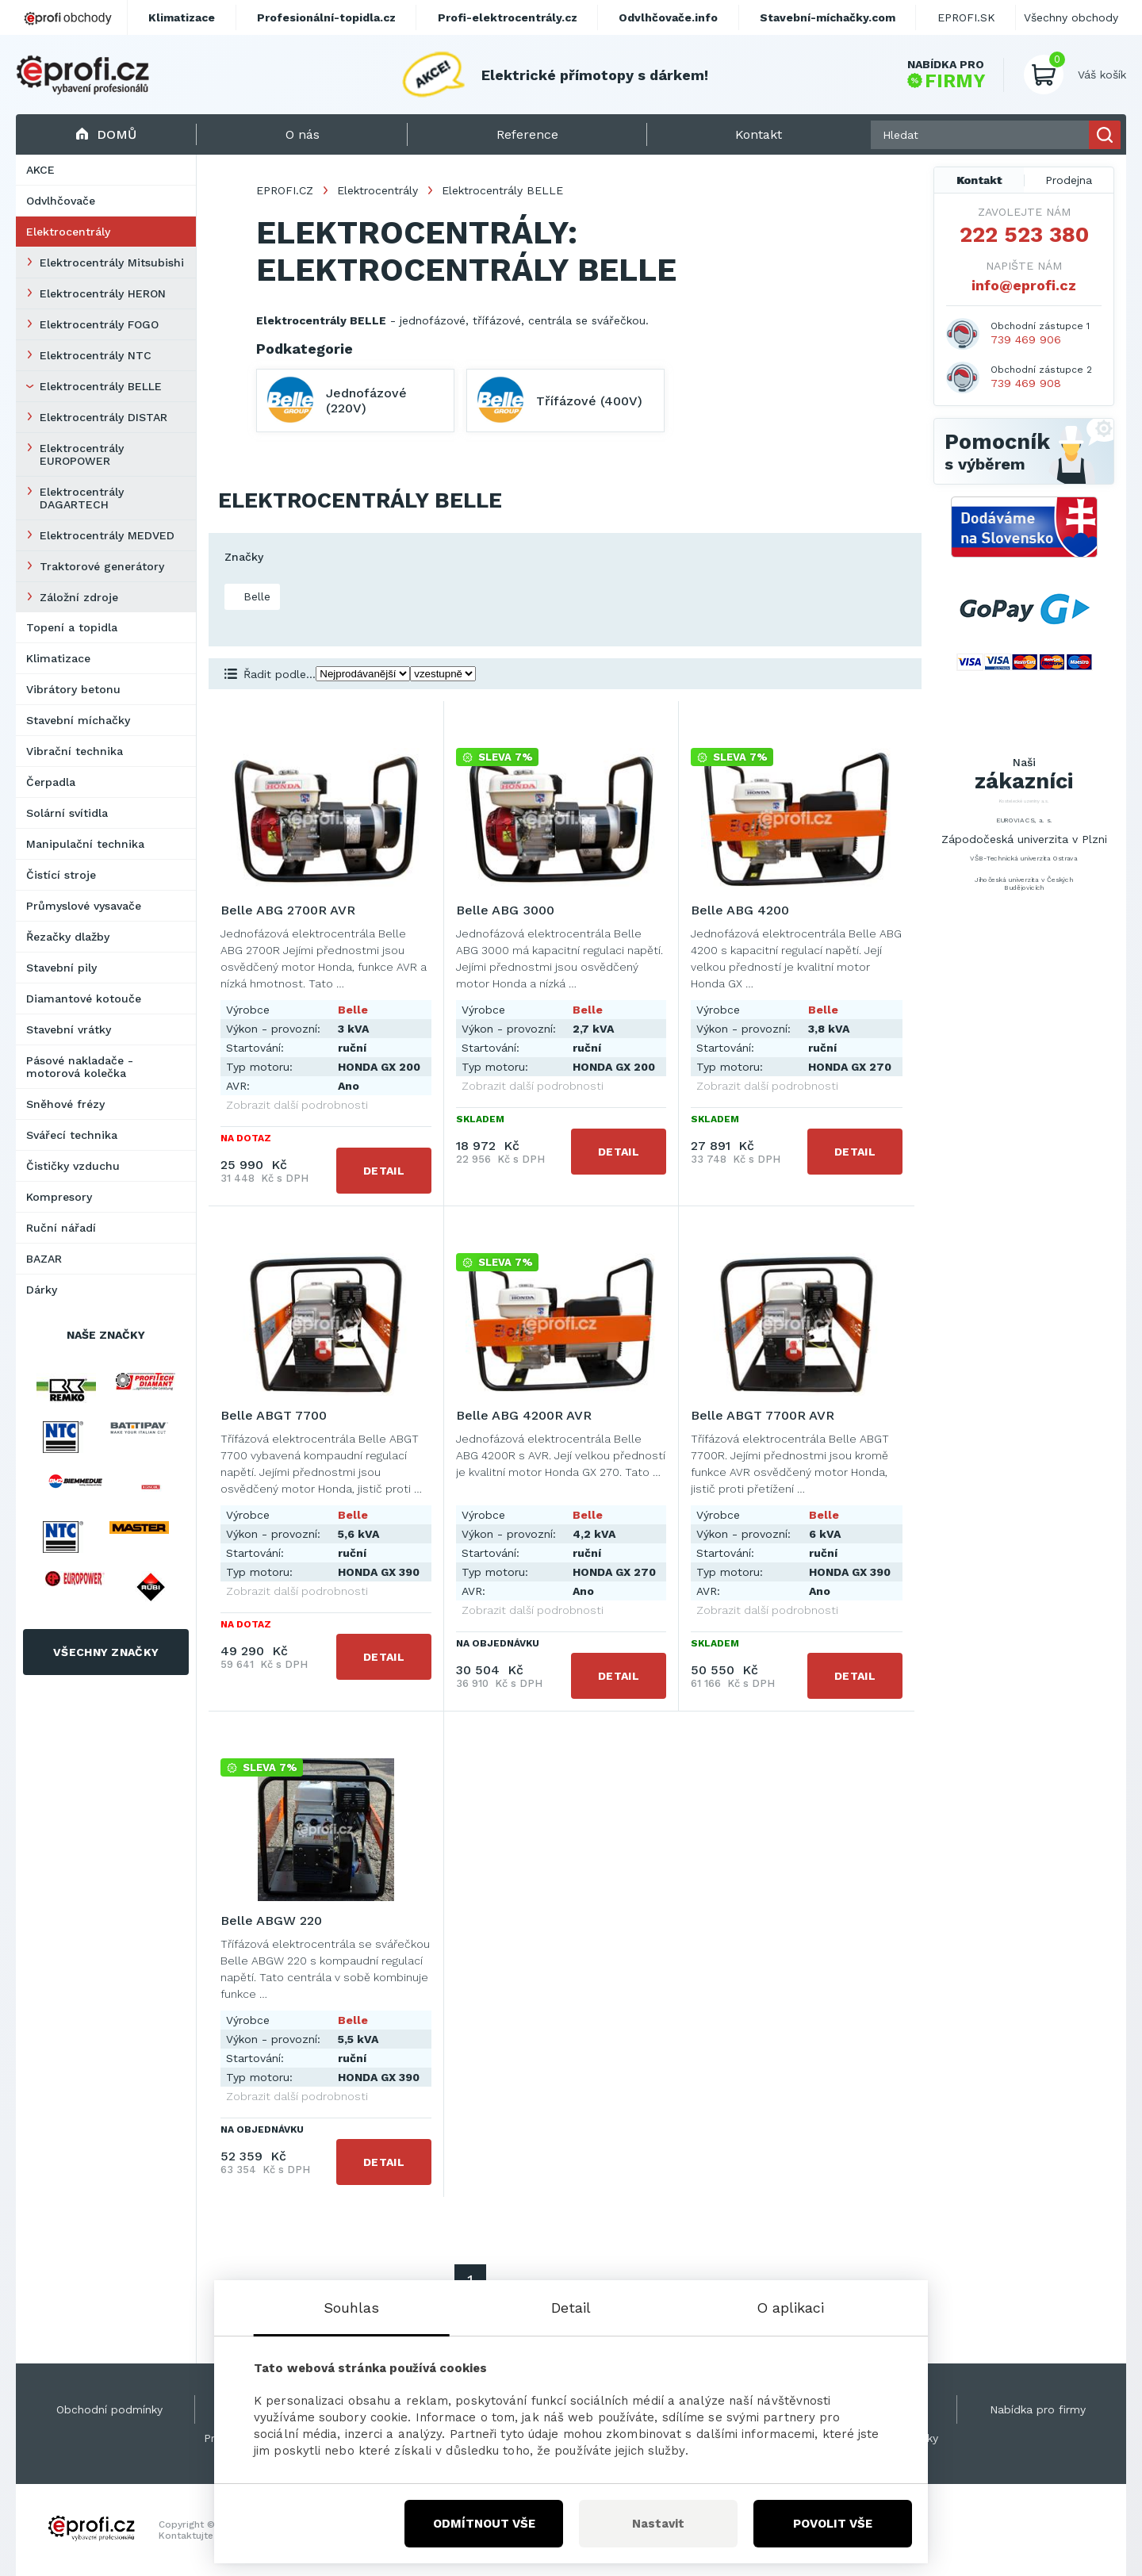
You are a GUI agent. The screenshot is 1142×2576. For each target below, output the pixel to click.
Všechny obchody (1071, 17)
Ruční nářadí (61, 1227)
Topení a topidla (71, 627)
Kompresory (59, 1196)
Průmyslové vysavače (83, 905)
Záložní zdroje (79, 597)
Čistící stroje (61, 874)
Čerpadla (50, 782)
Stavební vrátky (68, 1029)
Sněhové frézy (65, 1104)
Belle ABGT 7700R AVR (762, 1415)
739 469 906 (1026, 339)
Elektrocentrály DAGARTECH (82, 498)
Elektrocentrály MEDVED (107, 535)
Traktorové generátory (102, 566)
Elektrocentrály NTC (95, 355)
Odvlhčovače (60, 200)
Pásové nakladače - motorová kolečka (79, 1066)
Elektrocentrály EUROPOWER (82, 454)
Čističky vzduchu (73, 1166)
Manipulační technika (85, 844)
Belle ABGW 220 (271, 1920)
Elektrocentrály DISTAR (103, 417)
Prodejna (1068, 180)
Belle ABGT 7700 (273, 1415)
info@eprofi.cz (1023, 285)
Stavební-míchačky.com (827, 17)
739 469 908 (1026, 383)
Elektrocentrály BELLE (101, 386)
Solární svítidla (67, 813)
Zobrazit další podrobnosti (297, 1104)
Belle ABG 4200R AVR (524, 1415)
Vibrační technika (74, 751)
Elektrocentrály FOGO (99, 324)
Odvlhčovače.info (668, 17)
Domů (106, 134)
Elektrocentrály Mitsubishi (112, 262)
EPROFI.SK (966, 17)
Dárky (41, 1289)
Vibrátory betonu (73, 689)
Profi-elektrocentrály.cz (507, 17)
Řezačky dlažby (67, 936)
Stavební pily (61, 967)
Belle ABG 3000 (505, 910)
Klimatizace (58, 658)
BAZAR (44, 1258)
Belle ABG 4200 (740, 910)
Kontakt (979, 180)
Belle (255, 596)
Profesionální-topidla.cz (326, 17)
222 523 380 (1024, 234)
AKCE (40, 169)
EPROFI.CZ (284, 190)
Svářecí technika (71, 1135)
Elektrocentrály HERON (103, 293)
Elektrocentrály (68, 231)
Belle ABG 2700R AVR (287, 910)
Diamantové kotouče (83, 998)
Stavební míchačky (78, 720)
